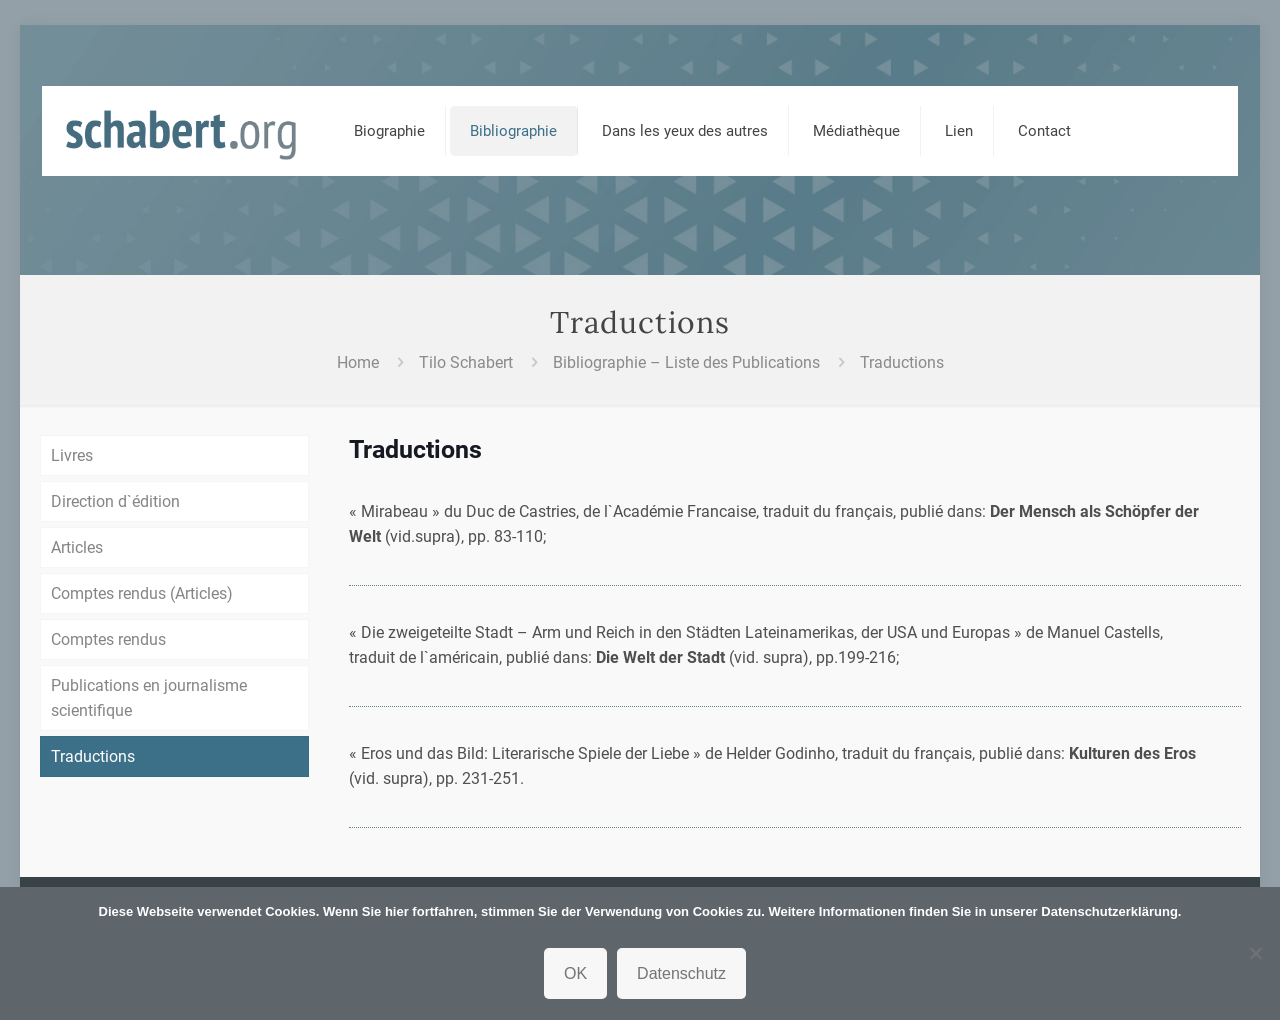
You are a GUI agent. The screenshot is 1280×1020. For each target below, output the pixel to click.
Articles (77, 547)
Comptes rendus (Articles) (142, 593)
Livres (72, 455)
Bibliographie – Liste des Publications (686, 362)
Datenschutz (681, 973)
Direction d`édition (115, 501)
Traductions (902, 362)
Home (358, 362)
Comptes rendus (108, 639)
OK (575, 973)
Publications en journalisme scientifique (149, 698)
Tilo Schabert (466, 362)
